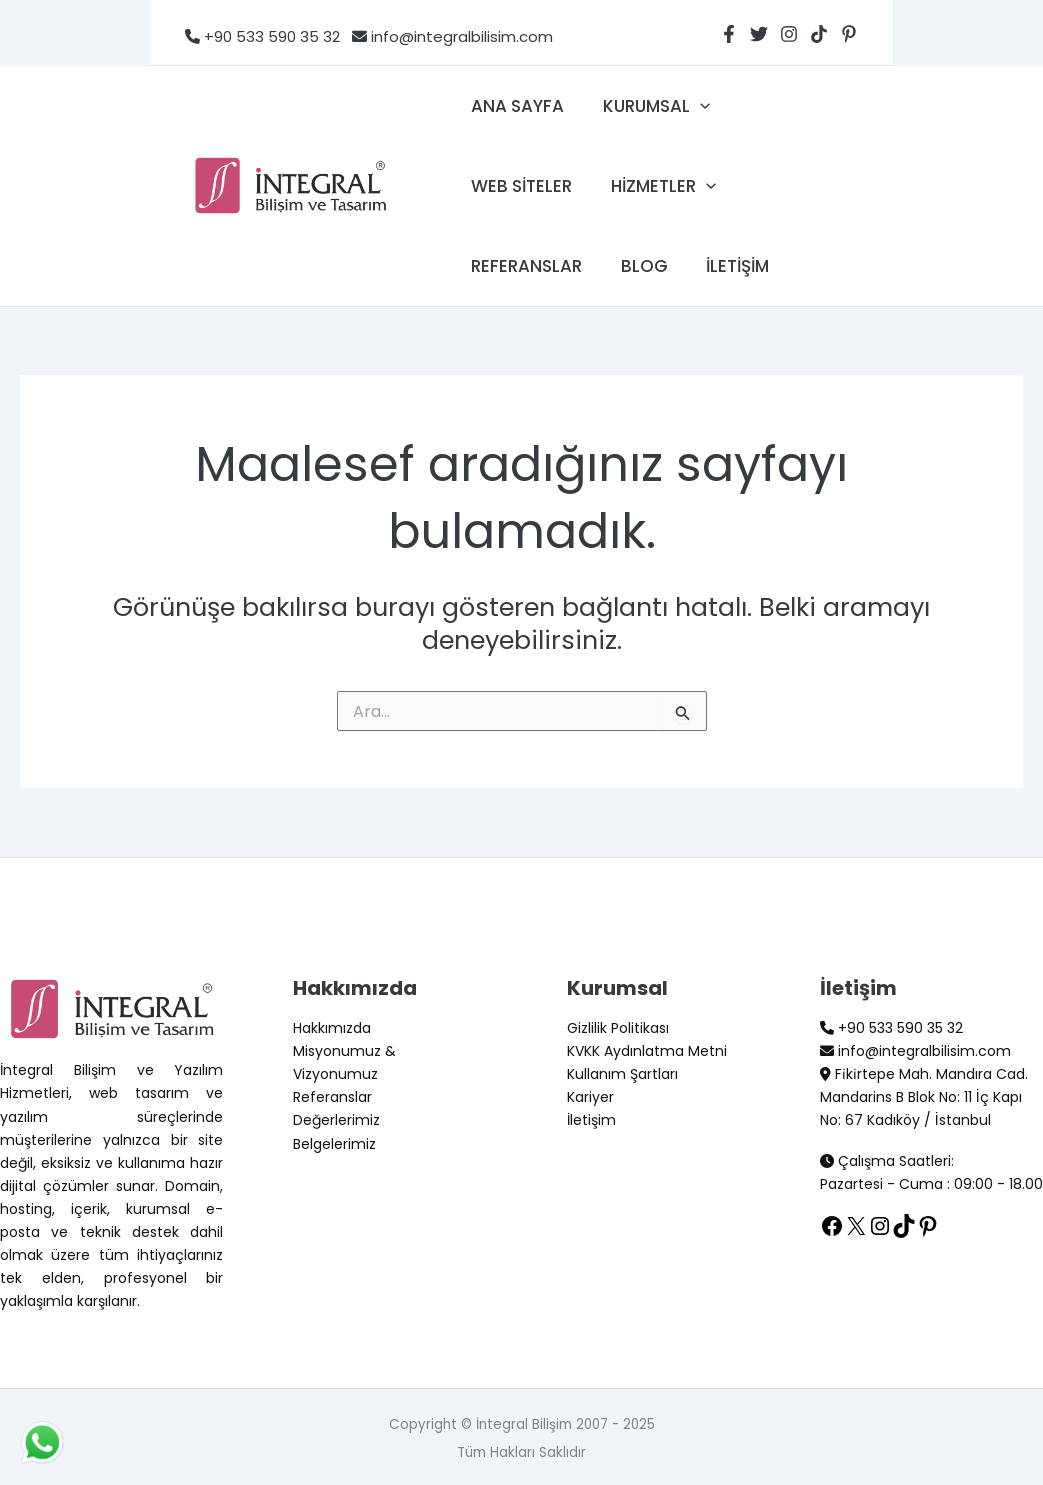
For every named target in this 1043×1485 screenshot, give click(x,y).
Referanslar (524, 266)
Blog (637, 266)
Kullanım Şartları (622, 1074)
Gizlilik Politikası (618, 1028)
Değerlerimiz (336, 1120)
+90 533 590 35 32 (262, 36)
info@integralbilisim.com (446, 36)
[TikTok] (819, 34)
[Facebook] (729, 34)
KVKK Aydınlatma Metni (647, 1051)
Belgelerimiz (334, 1144)
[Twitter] (759, 34)
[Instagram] (789, 34)
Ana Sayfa (515, 106)
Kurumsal (649, 106)
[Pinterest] (849, 34)
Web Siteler (519, 186)
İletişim (726, 266)
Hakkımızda (332, 1028)
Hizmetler (656, 186)
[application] (693, 106)
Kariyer (590, 1097)
